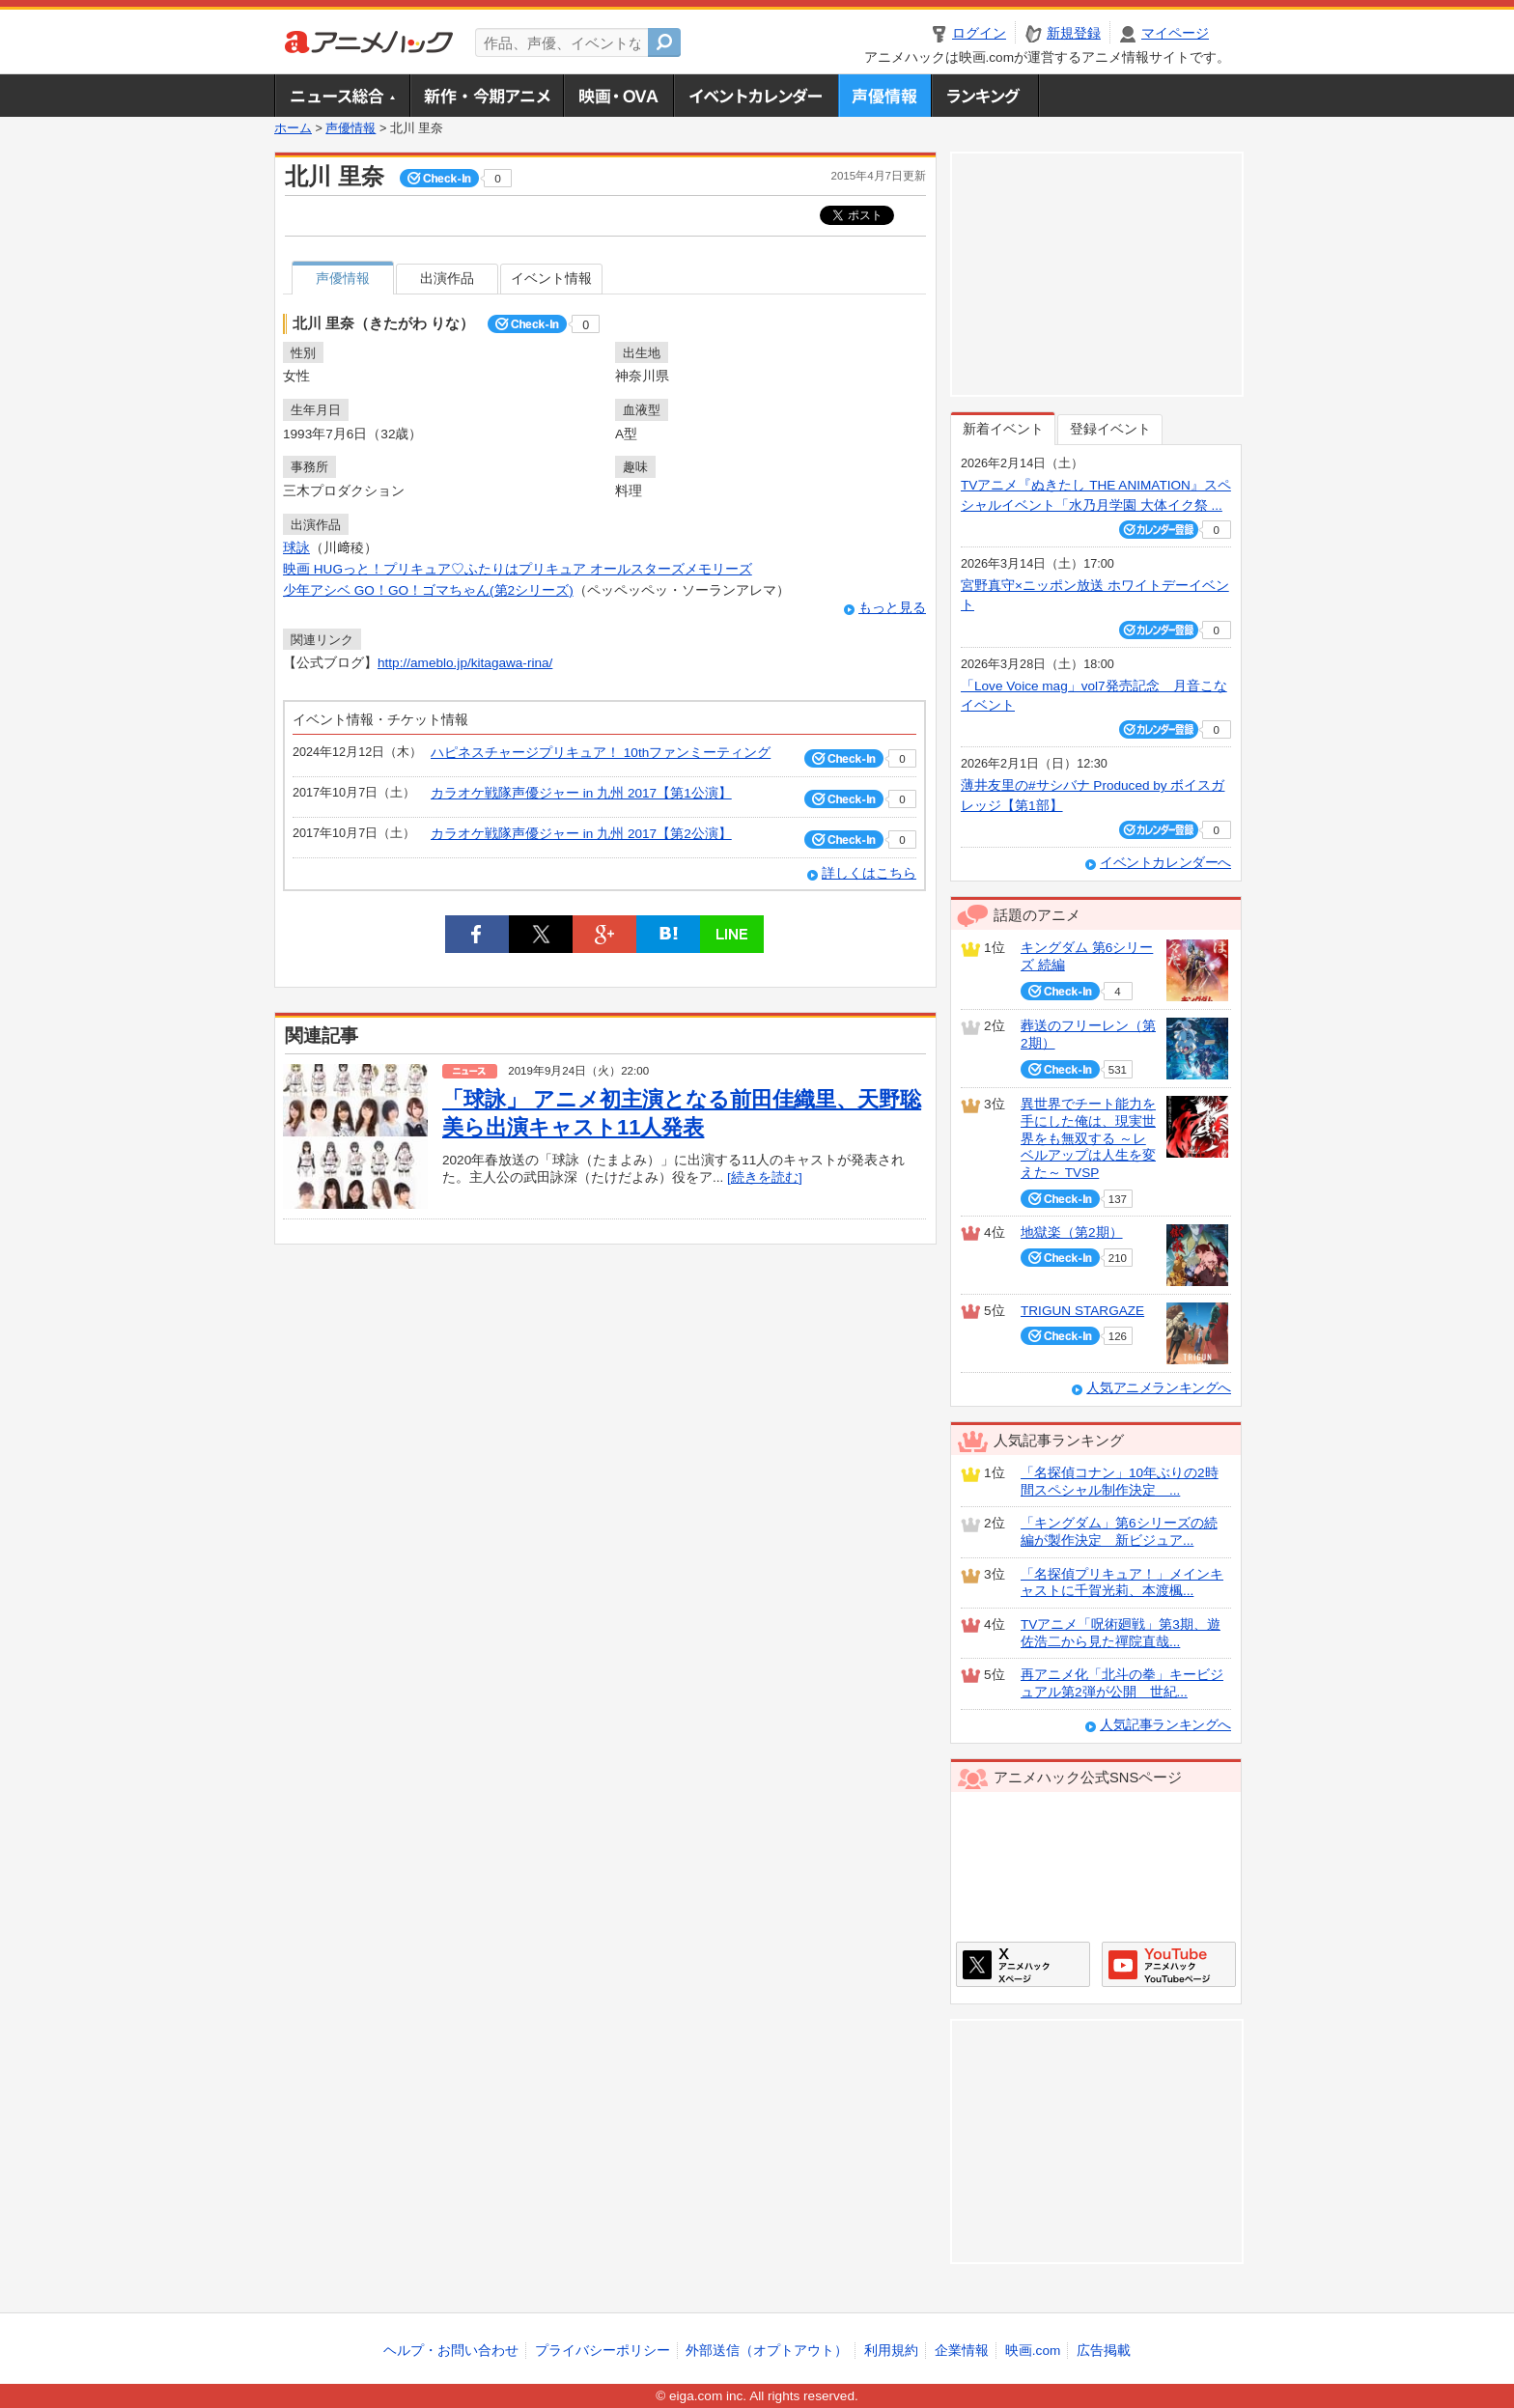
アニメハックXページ (1023, 1964)
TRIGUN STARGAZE (1082, 1310)
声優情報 (884, 95)
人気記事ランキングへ (1165, 1725)
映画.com (1032, 2350)
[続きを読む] (764, 1177)
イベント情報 (551, 278)
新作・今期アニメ (486, 95)
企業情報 (962, 2350)
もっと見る (892, 608)
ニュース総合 (341, 95)
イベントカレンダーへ (1165, 862)
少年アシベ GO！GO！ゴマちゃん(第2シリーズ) (428, 590)
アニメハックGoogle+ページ (1169, 1964)
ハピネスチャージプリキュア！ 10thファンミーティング (601, 752)
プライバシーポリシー (602, 2350)
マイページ (1175, 33)
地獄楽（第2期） (1072, 1232)
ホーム (293, 128)
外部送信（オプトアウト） (767, 2350)
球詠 (296, 548)
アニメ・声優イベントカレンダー (755, 95)
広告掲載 (1104, 2350)
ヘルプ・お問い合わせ (451, 2350)
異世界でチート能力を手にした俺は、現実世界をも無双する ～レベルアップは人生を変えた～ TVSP (1088, 1138)
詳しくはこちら (869, 873)
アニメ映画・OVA (618, 95)
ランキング (985, 95)
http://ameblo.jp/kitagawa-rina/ (465, 663)
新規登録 (1074, 33)
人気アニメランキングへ (1158, 1388)
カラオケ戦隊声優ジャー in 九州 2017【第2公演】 (581, 833)
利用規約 (891, 2350)
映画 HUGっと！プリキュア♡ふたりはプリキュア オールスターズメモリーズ (517, 569)
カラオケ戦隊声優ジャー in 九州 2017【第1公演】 (581, 793)
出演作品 (447, 278)
